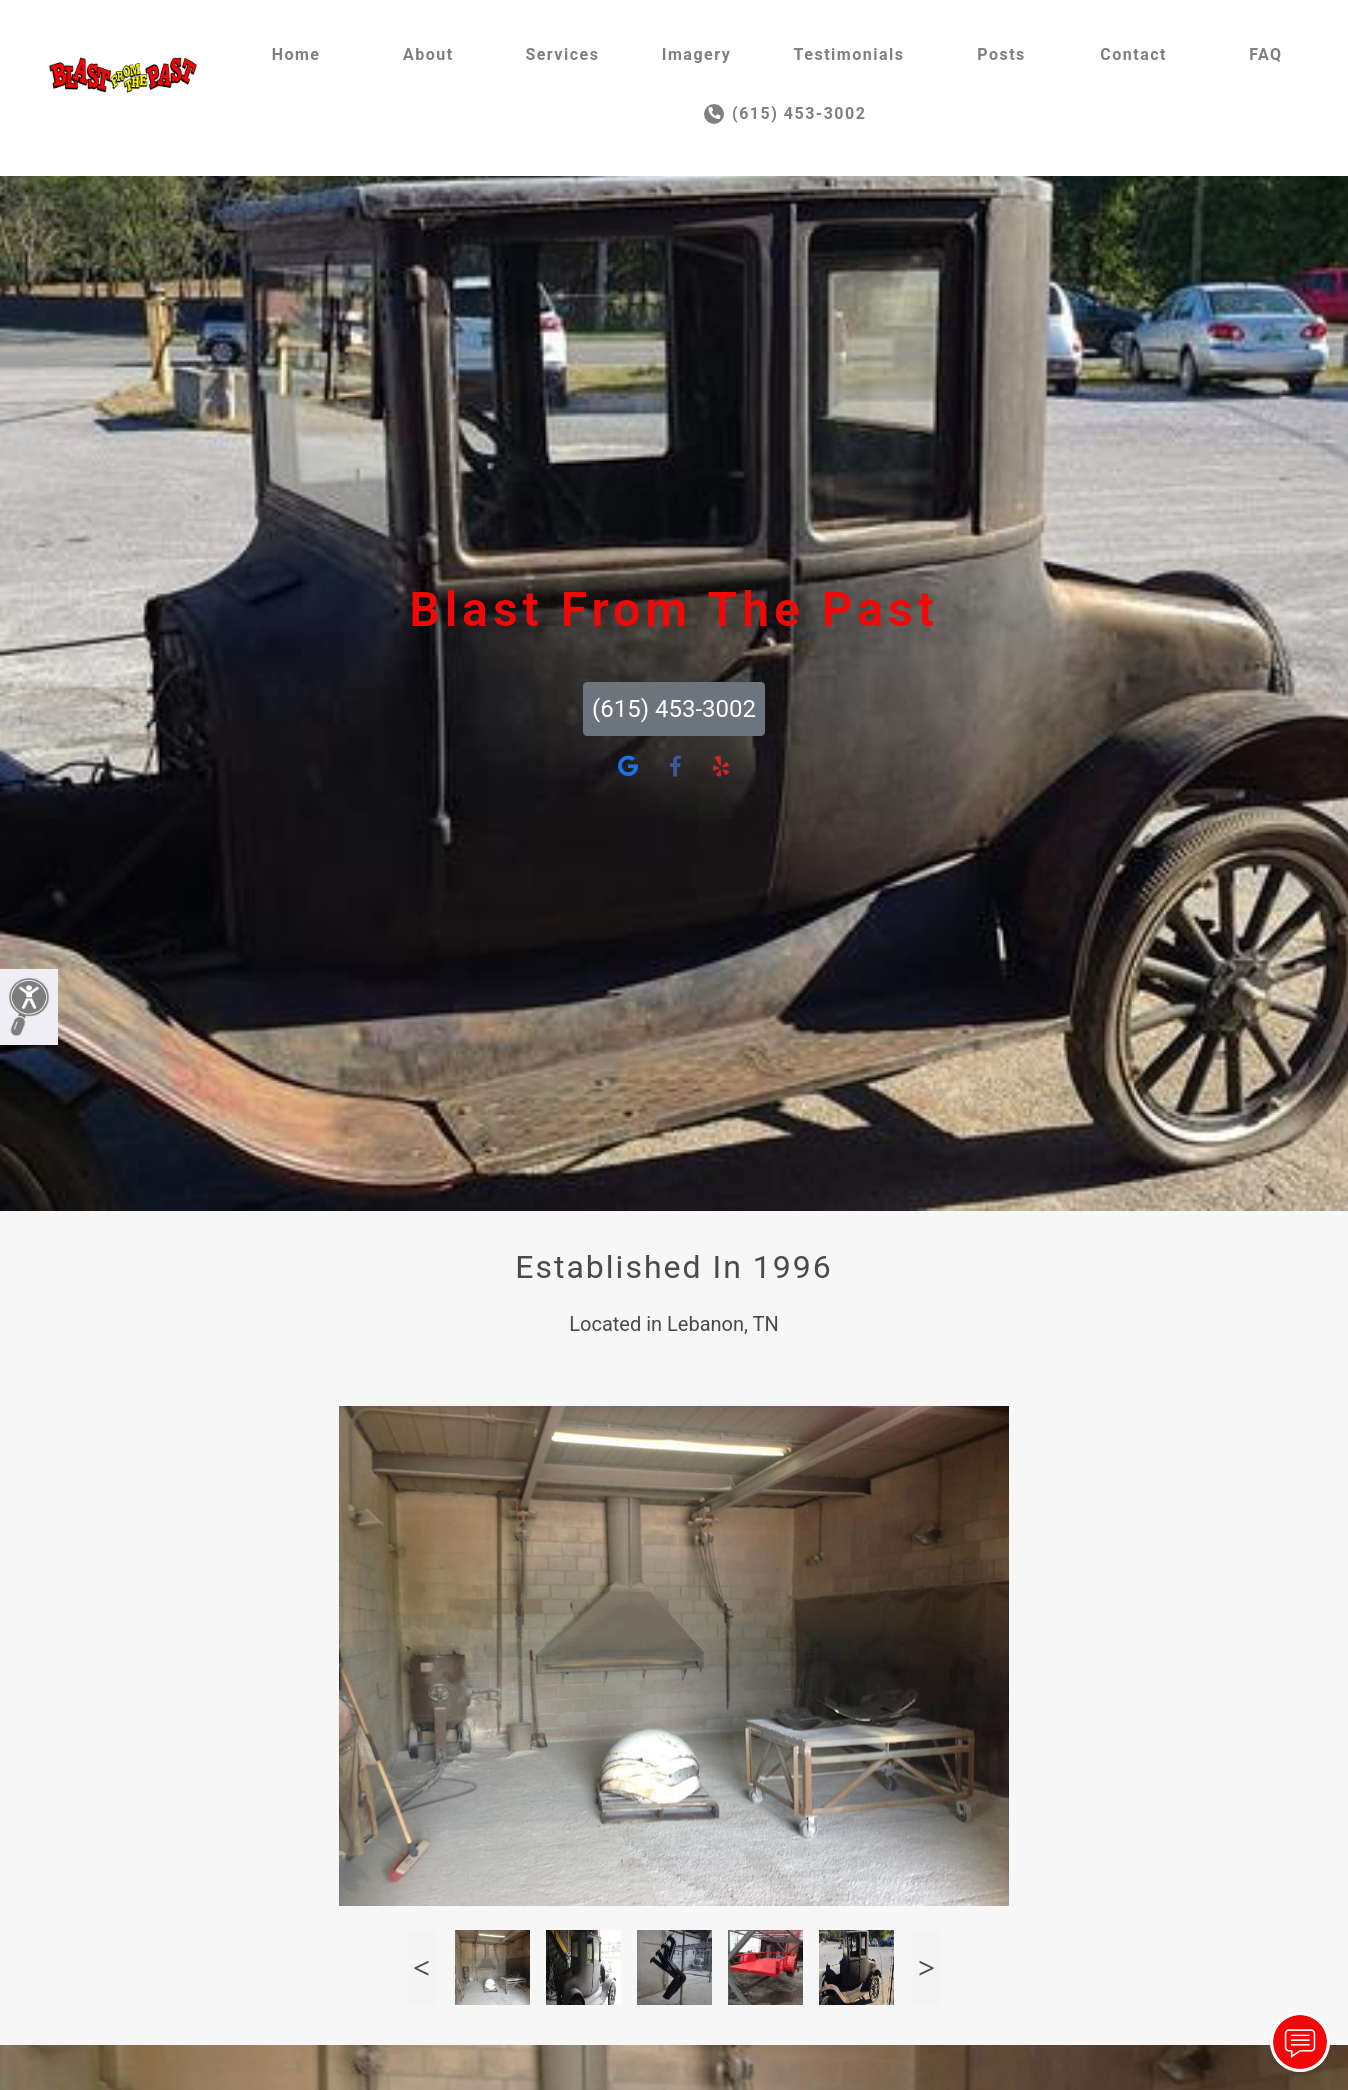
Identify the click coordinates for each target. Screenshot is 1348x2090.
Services (562, 54)
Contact (1133, 54)
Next (926, 1967)
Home (296, 54)
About (428, 54)
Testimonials (849, 54)
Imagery (696, 54)
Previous (422, 1967)
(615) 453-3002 (785, 114)
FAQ (1265, 54)
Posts (1001, 54)
